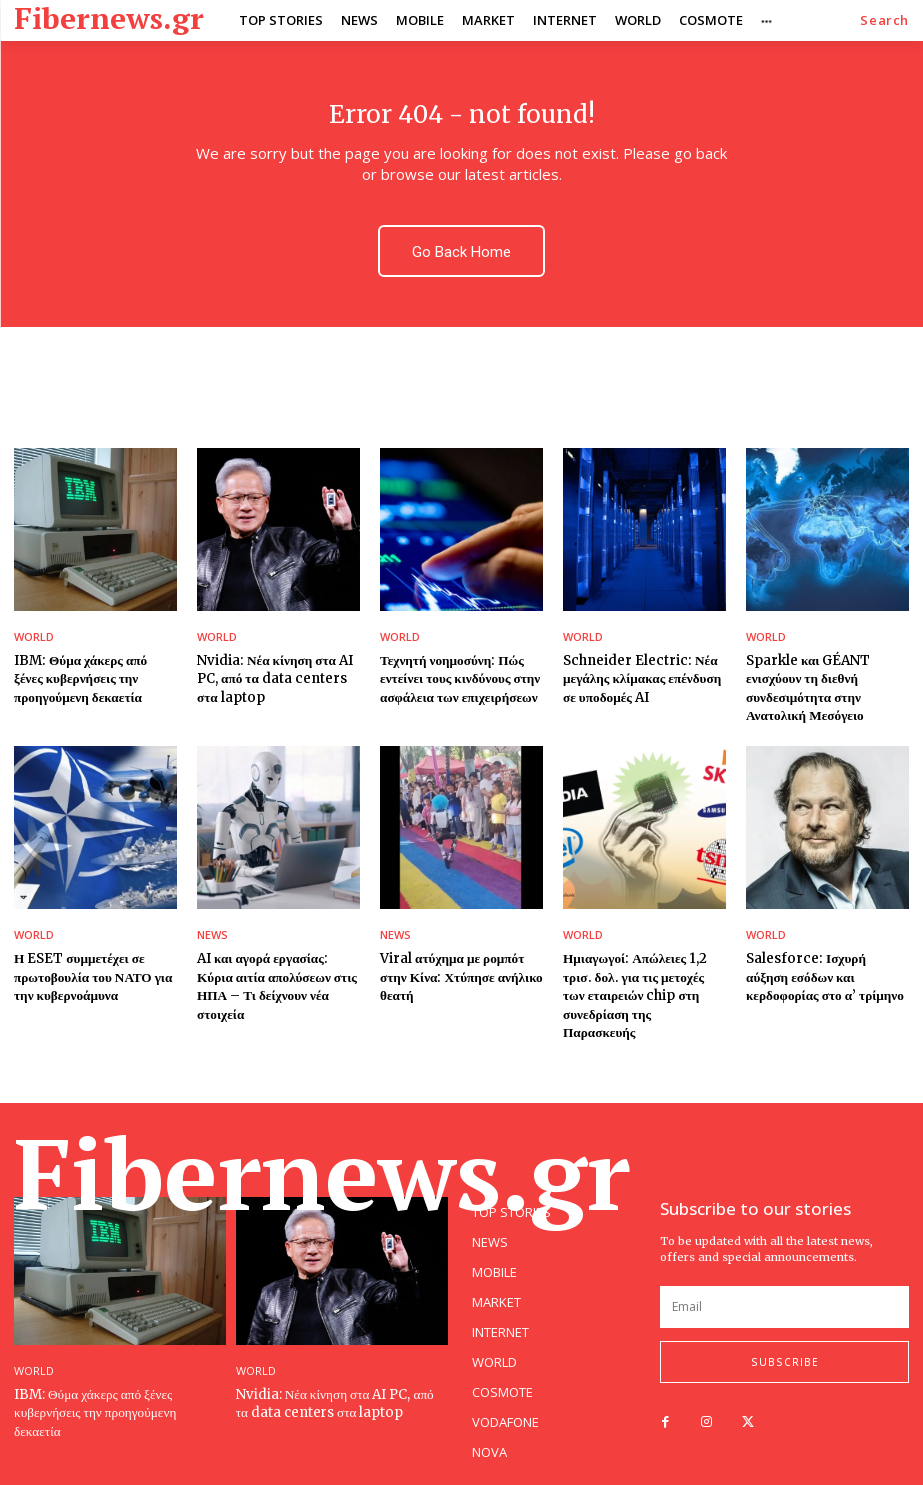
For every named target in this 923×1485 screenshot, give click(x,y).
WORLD (34, 636)
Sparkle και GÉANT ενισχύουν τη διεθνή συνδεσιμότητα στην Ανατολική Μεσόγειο (807, 688)
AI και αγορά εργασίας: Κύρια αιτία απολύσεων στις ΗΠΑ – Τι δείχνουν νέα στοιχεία (275, 985)
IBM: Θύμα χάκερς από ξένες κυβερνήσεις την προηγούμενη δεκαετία (95, 678)
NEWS (212, 933)
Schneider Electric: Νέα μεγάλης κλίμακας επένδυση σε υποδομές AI (640, 678)
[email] (784, 1285)
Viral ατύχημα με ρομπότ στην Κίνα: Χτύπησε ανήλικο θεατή (459, 975)
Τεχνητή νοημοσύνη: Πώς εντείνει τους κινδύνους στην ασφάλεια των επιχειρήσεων (458, 678)
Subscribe (785, 1340)
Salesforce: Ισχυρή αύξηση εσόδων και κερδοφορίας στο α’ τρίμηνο (826, 975)
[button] (884, 20)
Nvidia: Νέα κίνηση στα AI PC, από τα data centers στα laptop (272, 678)
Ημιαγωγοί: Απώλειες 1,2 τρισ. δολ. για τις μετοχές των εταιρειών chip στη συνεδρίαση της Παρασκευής (643, 985)
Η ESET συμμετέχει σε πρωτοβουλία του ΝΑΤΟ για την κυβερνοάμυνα (92, 975)
